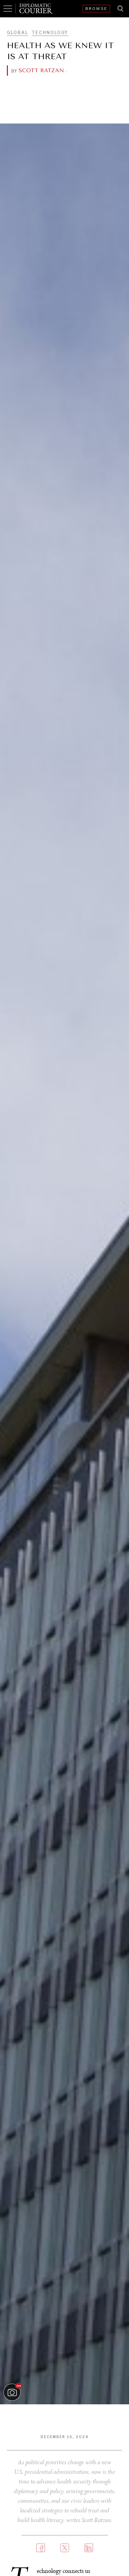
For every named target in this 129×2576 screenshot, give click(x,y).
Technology (50, 32)
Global (17, 32)
